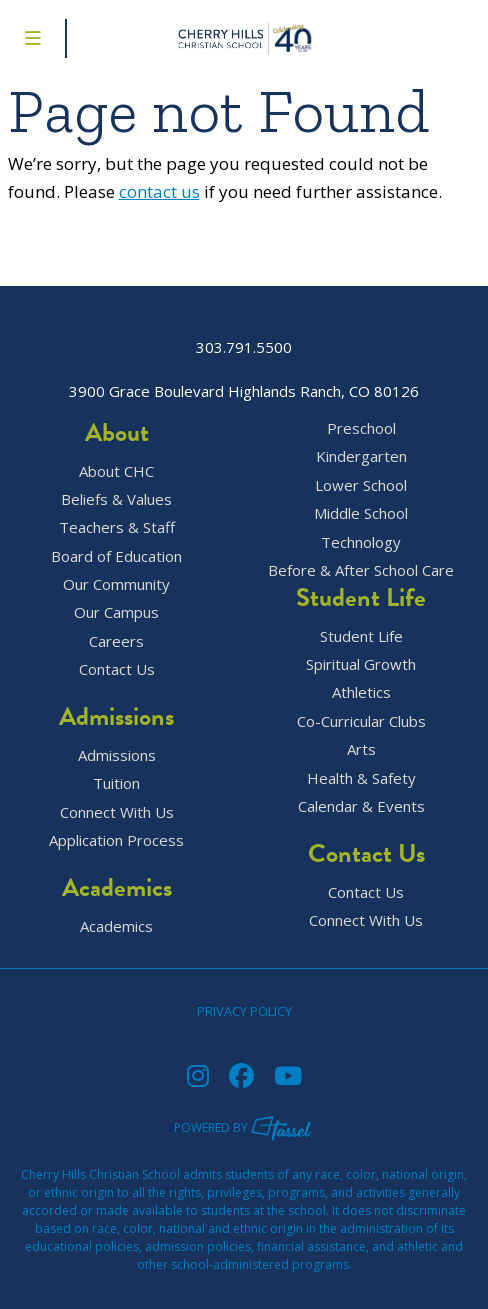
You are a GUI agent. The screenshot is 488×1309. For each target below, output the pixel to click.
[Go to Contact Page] (463, 39)
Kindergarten (361, 456)
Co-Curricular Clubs (361, 721)
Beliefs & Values (116, 499)
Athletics (361, 692)
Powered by (243, 1127)
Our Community (116, 584)
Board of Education (116, 556)
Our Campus (116, 612)
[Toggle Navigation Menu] (33, 38)
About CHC (116, 471)
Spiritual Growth (361, 664)
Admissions (117, 755)
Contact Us (117, 669)
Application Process (116, 840)
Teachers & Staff (117, 527)
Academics (116, 926)
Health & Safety (361, 778)
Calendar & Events (361, 806)
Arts (361, 749)
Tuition (116, 783)
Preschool (361, 428)
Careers (116, 641)
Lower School (361, 485)
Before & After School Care (361, 570)
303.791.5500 (244, 347)
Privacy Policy (244, 1011)
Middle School (361, 513)
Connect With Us (117, 812)
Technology (361, 542)
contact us (159, 191)
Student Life (361, 636)
